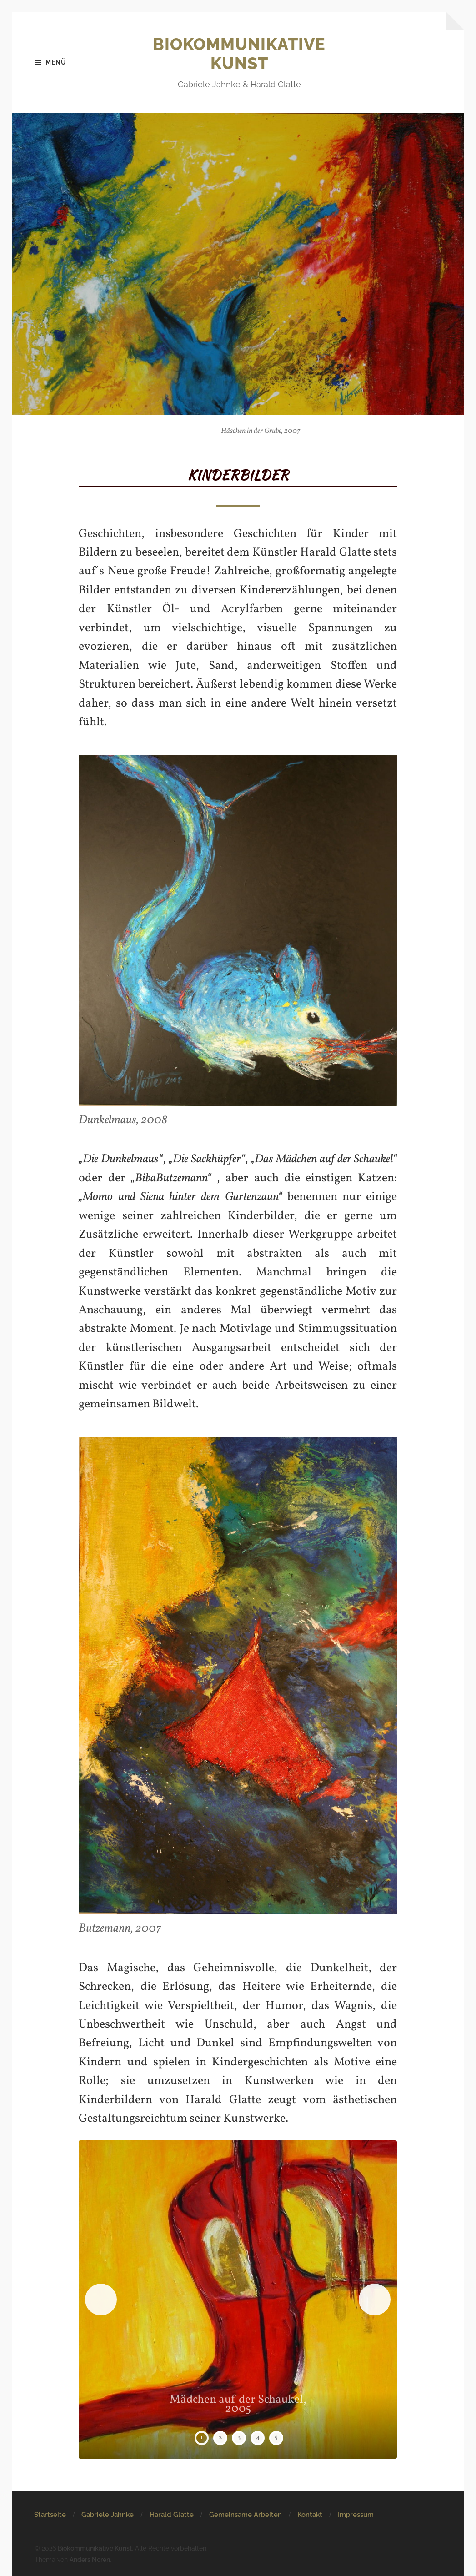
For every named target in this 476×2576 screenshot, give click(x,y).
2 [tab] (220, 2437)
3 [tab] (239, 2437)
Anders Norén (90, 2559)
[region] (238, 2299)
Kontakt (309, 2515)
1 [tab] (201, 2437)
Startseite (50, 2515)
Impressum (356, 2515)
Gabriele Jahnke (107, 2515)
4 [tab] (258, 2437)
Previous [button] (101, 2299)
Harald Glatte (172, 2515)
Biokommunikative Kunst (239, 54)
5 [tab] (276, 2437)
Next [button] (375, 2299)
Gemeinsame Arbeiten (245, 2515)
